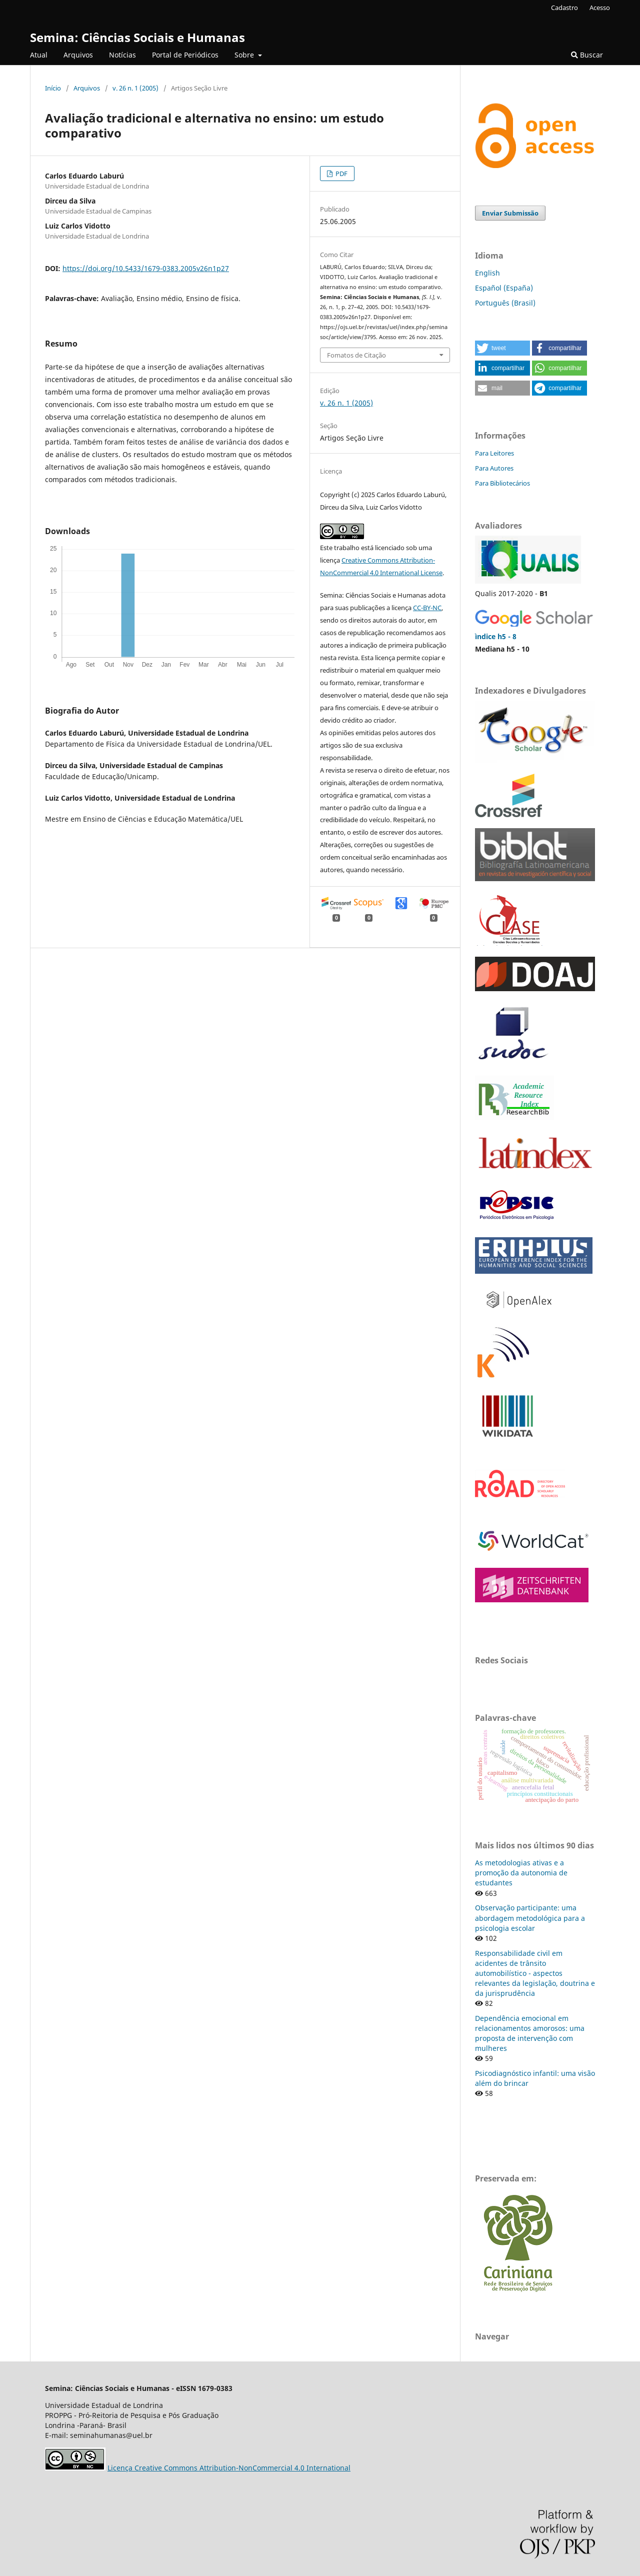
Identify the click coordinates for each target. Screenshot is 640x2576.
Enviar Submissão (510, 213)
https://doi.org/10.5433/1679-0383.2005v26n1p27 (145, 268)
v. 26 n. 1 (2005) (135, 88)
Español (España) (504, 288)
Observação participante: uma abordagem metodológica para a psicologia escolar (530, 1917)
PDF (341, 173)
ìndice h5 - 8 (495, 636)
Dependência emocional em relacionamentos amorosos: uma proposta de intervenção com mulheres (529, 2033)
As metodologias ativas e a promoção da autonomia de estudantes (521, 1872)
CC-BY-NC (427, 607)
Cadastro (564, 7)
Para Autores (494, 468)
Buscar (587, 55)
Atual (39, 55)
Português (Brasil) (505, 303)
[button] (502, 348)
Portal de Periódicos (185, 55)
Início (53, 88)
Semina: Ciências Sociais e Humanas (137, 37)
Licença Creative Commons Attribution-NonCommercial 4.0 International (229, 2467)
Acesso (600, 7)
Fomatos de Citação (356, 355)
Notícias (122, 55)
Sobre (245, 55)
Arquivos (78, 55)
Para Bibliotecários (502, 483)
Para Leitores (494, 453)
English (487, 273)
